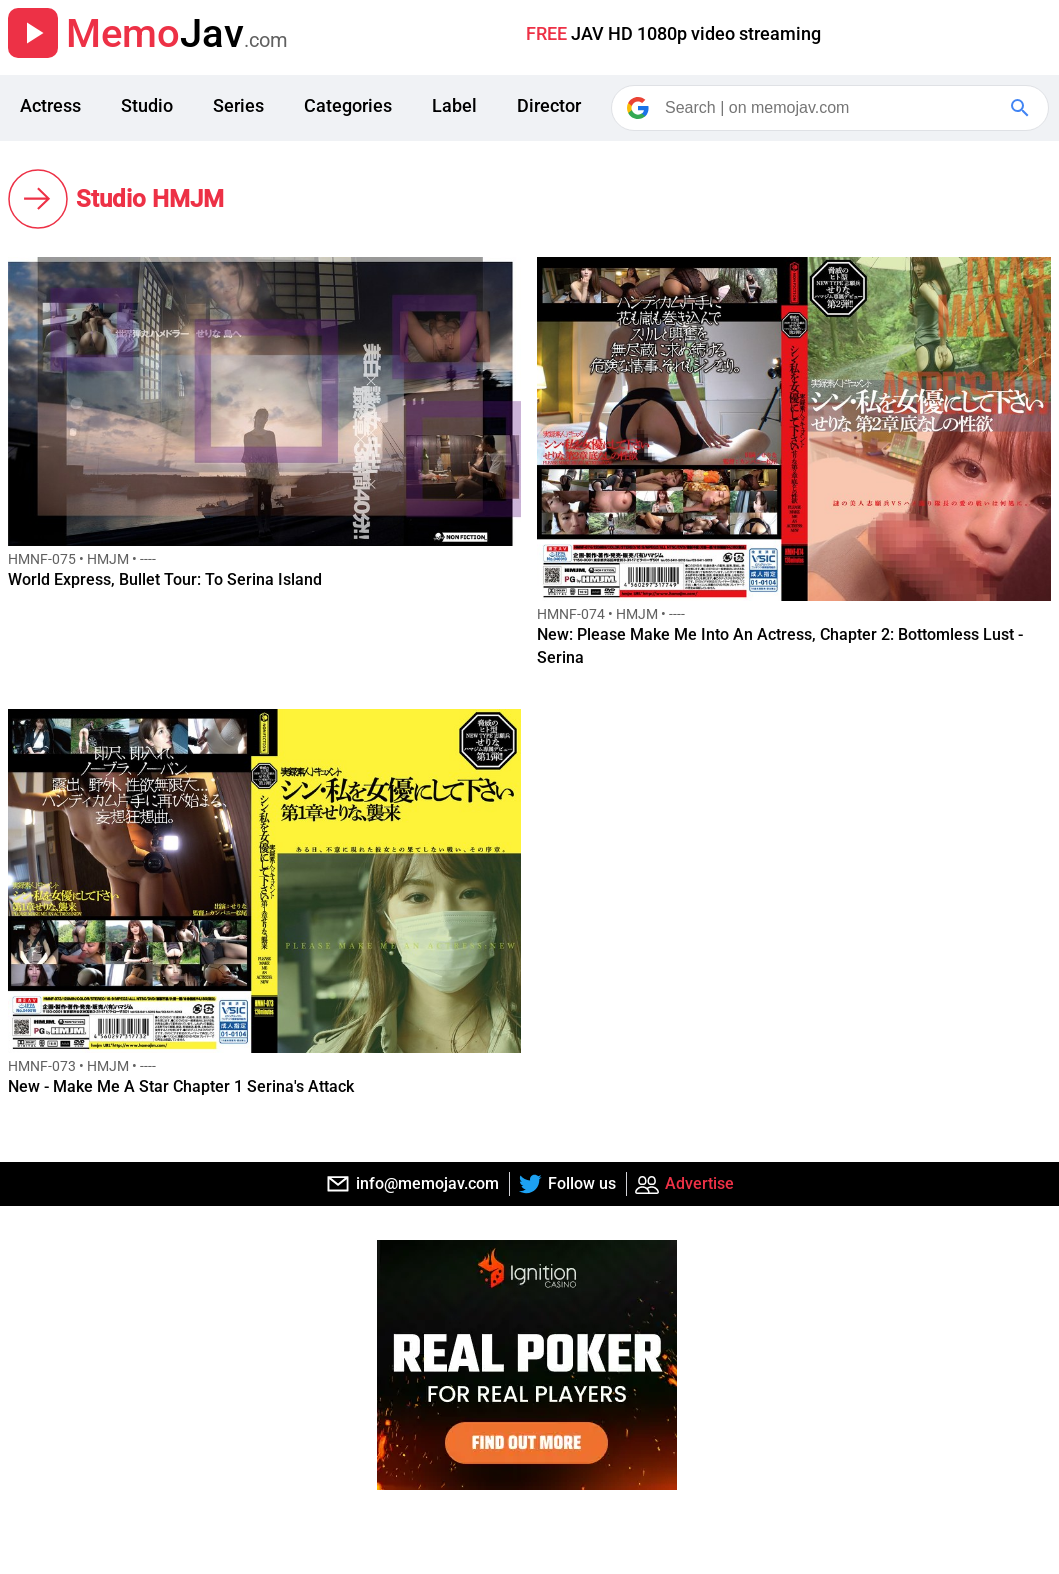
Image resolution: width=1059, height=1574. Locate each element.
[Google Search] (1022, 108)
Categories (348, 105)
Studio (147, 105)
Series (238, 105)
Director (549, 105)
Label (454, 105)
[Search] (831, 108)
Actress (50, 105)
